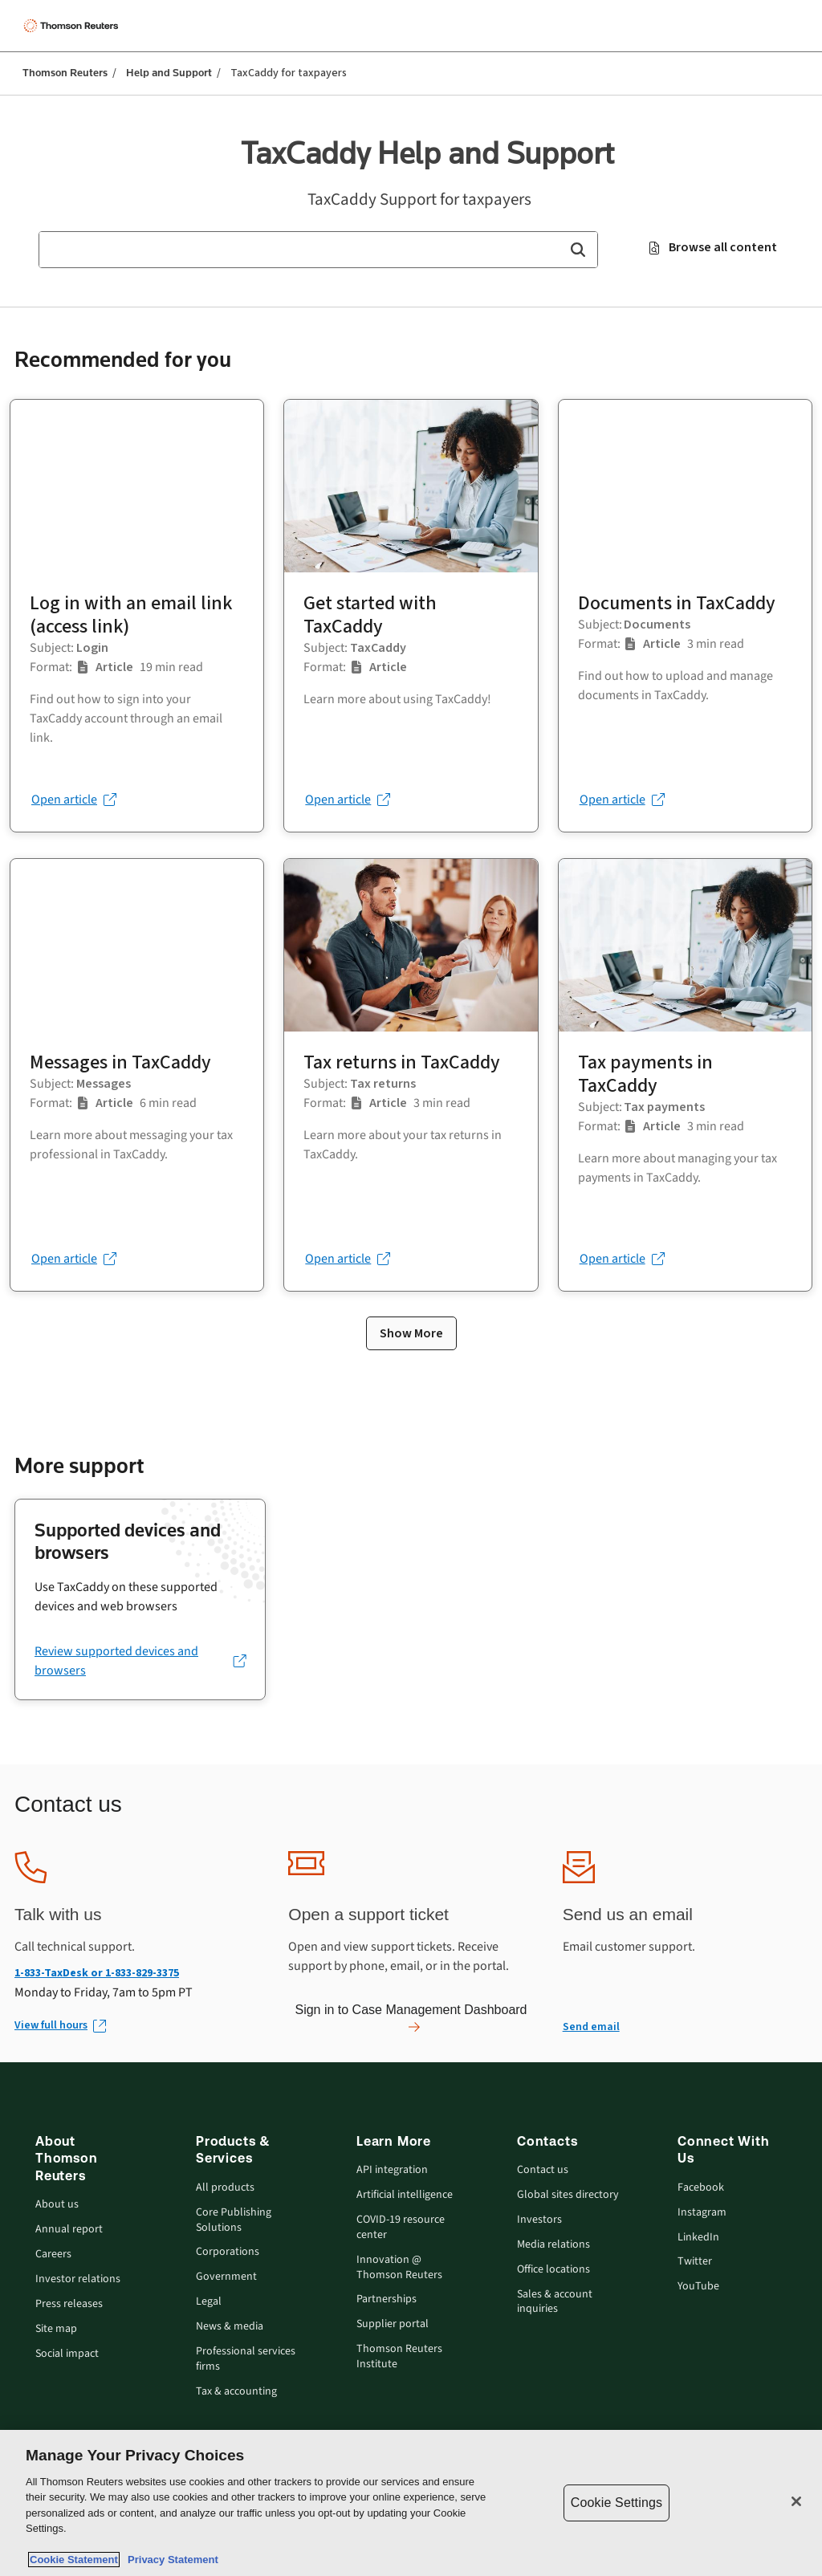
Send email (591, 2026)
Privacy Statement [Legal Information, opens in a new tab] (170, 2560)
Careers (53, 2254)
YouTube (698, 2286)
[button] (577, 250)
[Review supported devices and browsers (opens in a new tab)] (140, 1661)
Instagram (702, 2212)
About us (57, 2204)
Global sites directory (568, 2195)
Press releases (69, 2304)
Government (226, 2277)
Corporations (227, 2252)
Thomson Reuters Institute (399, 2357)
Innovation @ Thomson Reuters (399, 2267)
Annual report (69, 2229)
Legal (209, 2301)
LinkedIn (698, 2237)
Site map (56, 2329)
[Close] (796, 2501)
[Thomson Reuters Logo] (73, 25)
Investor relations (77, 2279)
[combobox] (318, 249)
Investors (539, 2220)
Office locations (553, 2269)
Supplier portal (392, 2324)
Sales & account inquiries (554, 2302)
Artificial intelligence (404, 2195)
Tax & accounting (236, 2391)
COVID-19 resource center (400, 2227)
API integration (392, 2170)
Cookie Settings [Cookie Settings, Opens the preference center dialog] (616, 2502)
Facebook (701, 2188)
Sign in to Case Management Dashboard (411, 2018)
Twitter (695, 2261)
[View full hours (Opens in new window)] (59, 2026)
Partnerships (386, 2299)
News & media (229, 2326)
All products (225, 2188)
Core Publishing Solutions (233, 2220)
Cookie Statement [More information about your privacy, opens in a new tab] (74, 2560)
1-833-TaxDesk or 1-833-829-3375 (96, 1972)
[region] (411, 2503)
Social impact (67, 2354)
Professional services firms (245, 2359)
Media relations (553, 2244)
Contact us (542, 2170)
